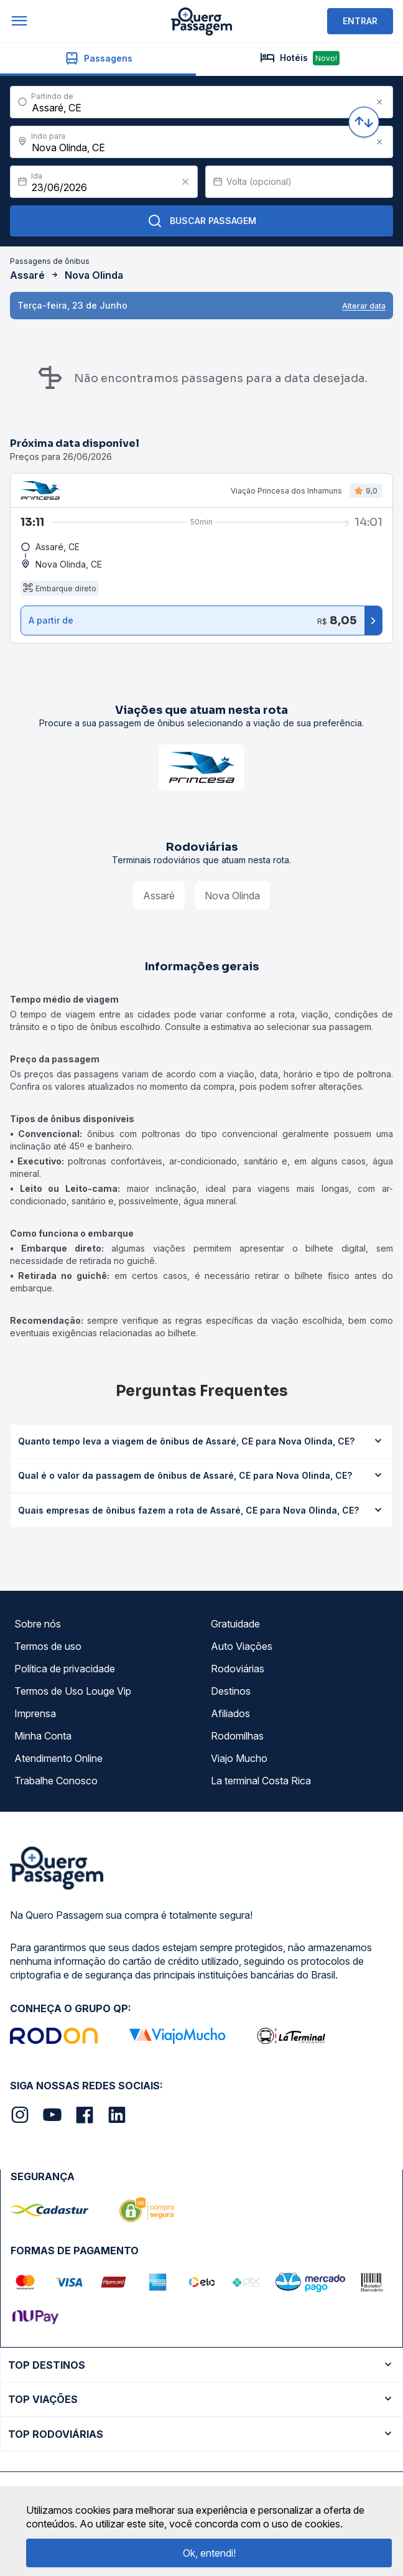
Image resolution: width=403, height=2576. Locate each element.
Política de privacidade (64, 1668)
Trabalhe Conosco (56, 1780)
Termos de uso (47, 1646)
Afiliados (230, 1713)
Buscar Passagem (201, 220)
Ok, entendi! (209, 2553)
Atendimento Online (58, 1758)
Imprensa (35, 1713)
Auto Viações (241, 1646)
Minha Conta (43, 1736)
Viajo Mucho (239, 1758)
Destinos (231, 1691)
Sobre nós (37, 1624)
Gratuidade (235, 1624)
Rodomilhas (237, 1736)
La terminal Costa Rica (261, 1780)
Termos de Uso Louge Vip (72, 1691)
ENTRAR (360, 21)
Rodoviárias (237, 1668)
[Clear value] (185, 181)
